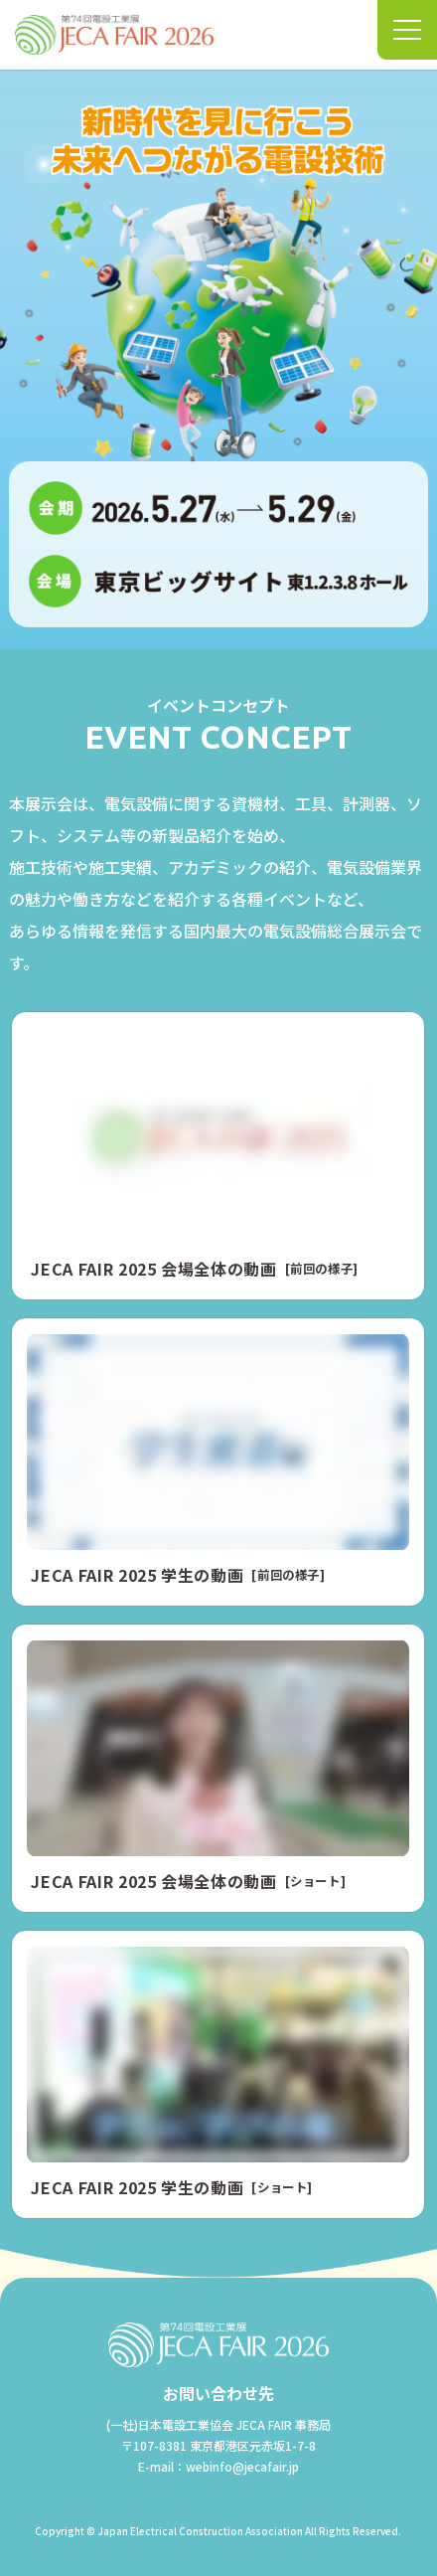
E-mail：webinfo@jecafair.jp (218, 2466)
